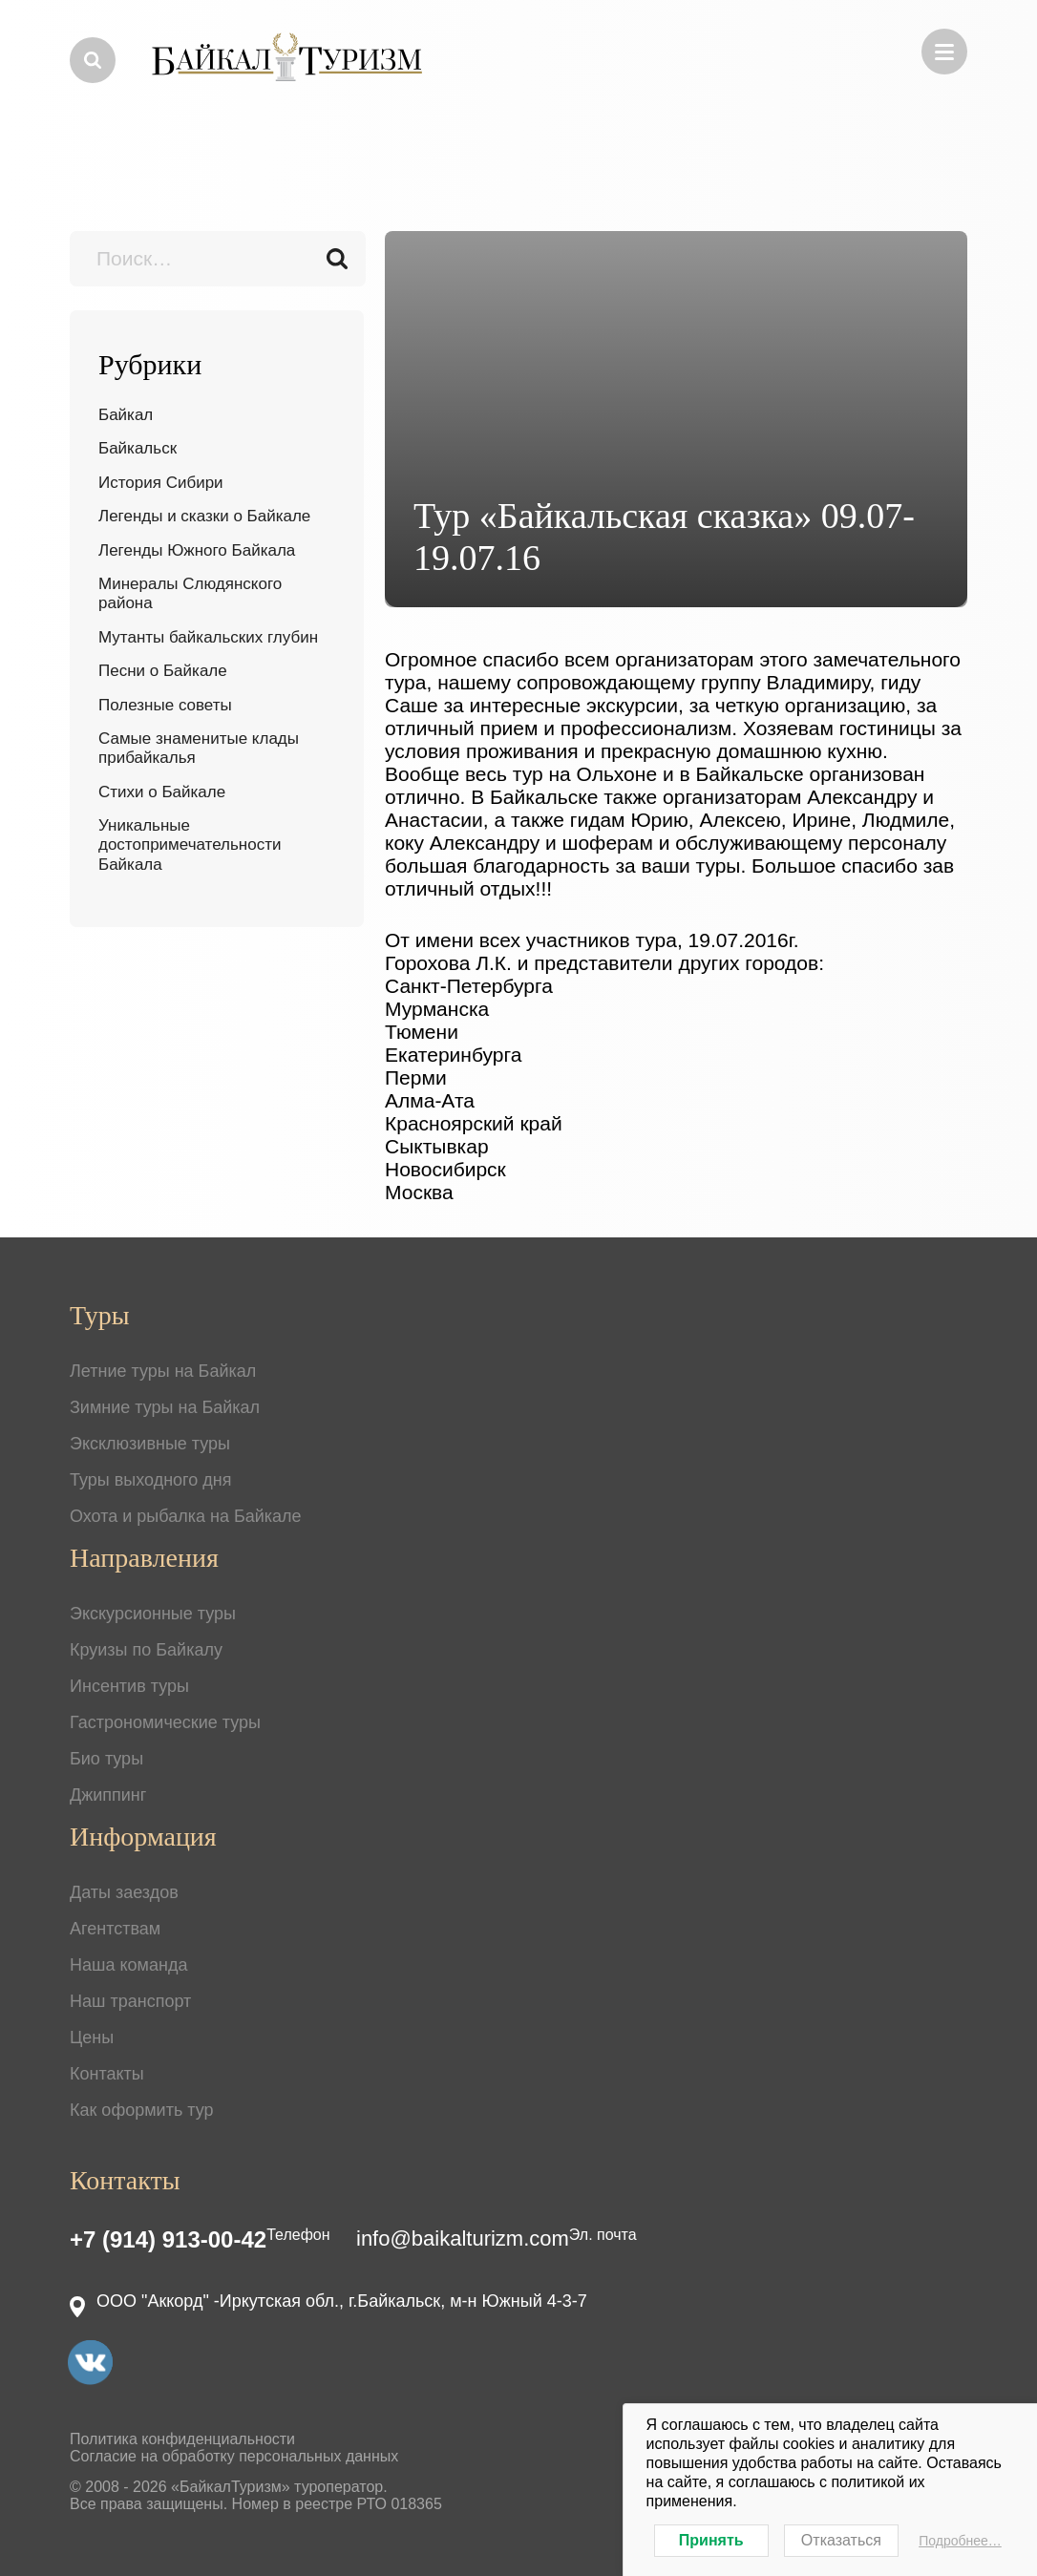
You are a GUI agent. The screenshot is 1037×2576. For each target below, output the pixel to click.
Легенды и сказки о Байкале (204, 516)
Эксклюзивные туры (150, 1443)
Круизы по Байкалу (146, 1649)
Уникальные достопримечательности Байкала (189, 845)
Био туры (106, 1758)
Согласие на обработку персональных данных (234, 2456)
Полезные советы (165, 705)
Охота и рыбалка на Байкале (186, 1516)
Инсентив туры (129, 1686)
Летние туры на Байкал (163, 1371)
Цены (92, 2037)
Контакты (107, 2073)
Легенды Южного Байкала (196, 550)
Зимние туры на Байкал (165, 1407)
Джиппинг (108, 1795)
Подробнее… (960, 2540)
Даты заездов (124, 1892)
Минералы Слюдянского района (190, 593)
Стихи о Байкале (161, 792)
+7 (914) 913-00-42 (168, 2239)
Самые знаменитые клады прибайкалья (198, 748)
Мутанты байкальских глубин (208, 637)
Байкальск (137, 448)
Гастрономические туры (165, 1722)
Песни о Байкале (162, 671)
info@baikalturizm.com (462, 2238)
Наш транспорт (130, 2001)
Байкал (125, 415)
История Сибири (160, 483)
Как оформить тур (142, 2110)
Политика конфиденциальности (182, 2439)
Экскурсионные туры (153, 1613)
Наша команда (128, 1964)
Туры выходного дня (150, 1479)
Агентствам (115, 1928)
